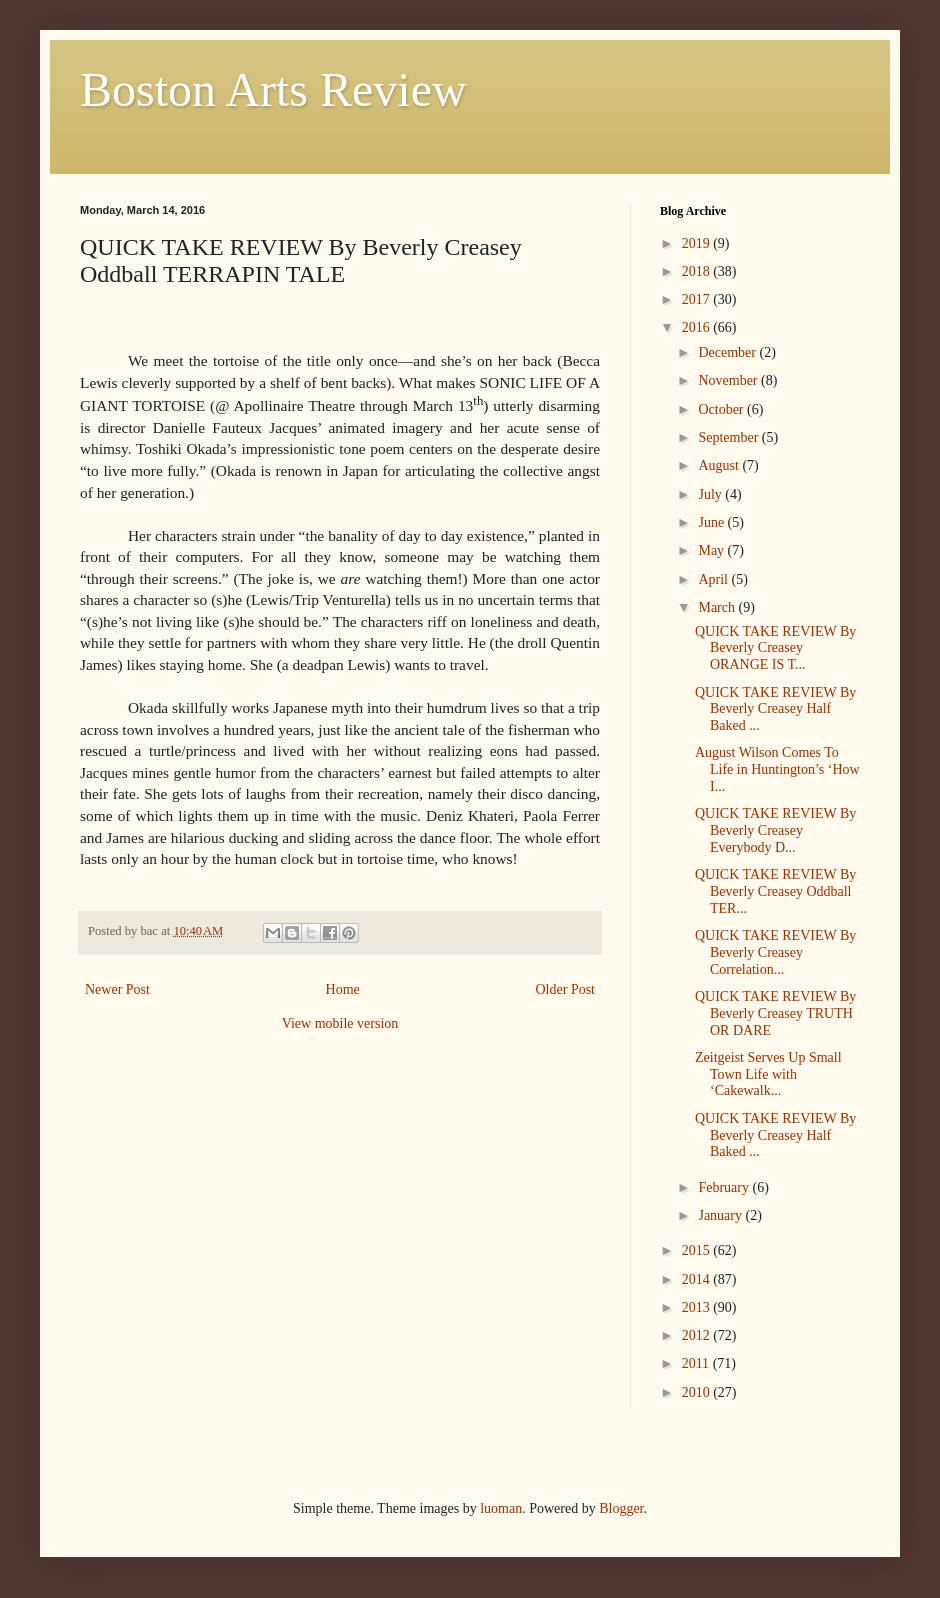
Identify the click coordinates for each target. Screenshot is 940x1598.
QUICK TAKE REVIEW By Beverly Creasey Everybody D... (775, 830)
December (728, 352)
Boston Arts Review (273, 89)
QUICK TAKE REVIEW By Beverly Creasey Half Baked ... (775, 709)
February (725, 1187)
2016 (698, 327)
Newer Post (117, 989)
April (714, 579)
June (712, 522)
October (722, 409)
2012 (698, 1335)
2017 (698, 299)
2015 (698, 1250)
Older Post (566, 989)
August (720, 465)
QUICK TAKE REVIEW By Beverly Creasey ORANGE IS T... (775, 648)
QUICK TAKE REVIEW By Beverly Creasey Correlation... (775, 952)
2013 (698, 1307)
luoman (501, 1508)
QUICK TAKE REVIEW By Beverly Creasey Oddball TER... (775, 891)
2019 (698, 243)
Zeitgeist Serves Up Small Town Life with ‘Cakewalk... (768, 1074)
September (729, 437)
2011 (697, 1363)
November (729, 380)
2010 (698, 1392)
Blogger (621, 1508)
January (721, 1215)
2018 (698, 271)
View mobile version (340, 1023)
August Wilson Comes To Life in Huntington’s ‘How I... (777, 769)
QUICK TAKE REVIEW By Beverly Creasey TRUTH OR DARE (775, 1013)
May (712, 550)
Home (343, 989)
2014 (698, 1279)
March (718, 607)
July (711, 494)
